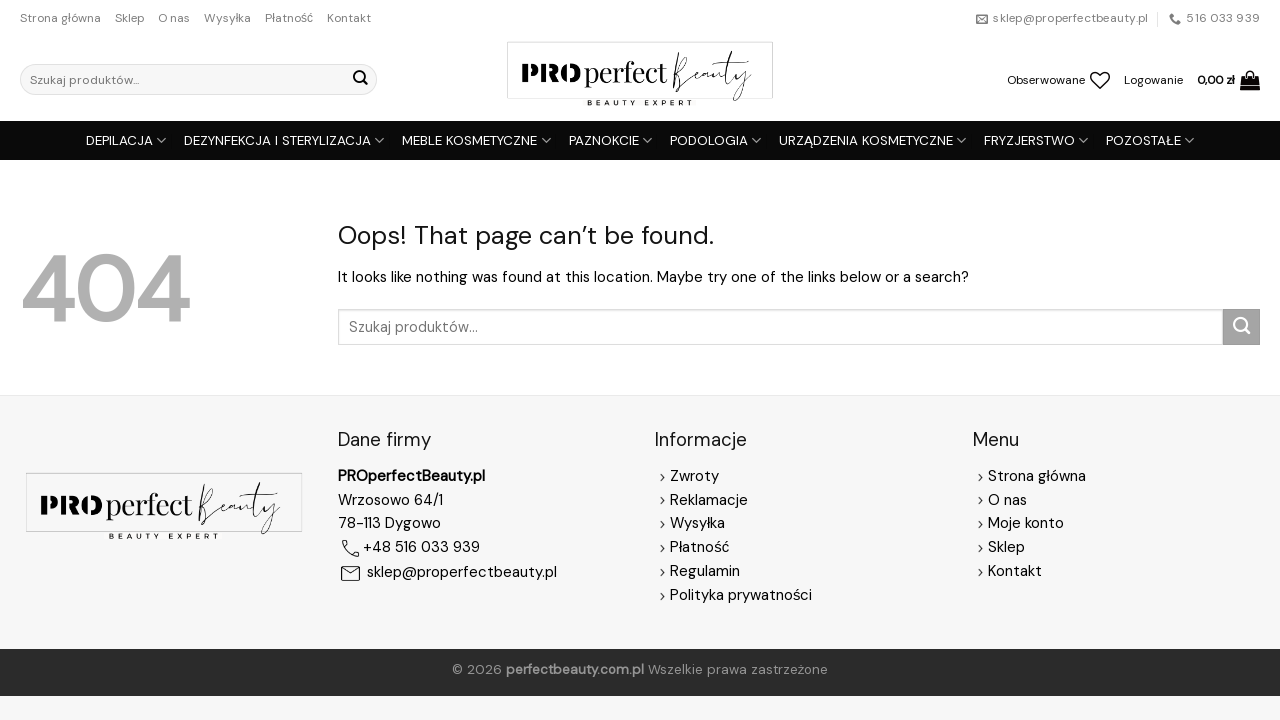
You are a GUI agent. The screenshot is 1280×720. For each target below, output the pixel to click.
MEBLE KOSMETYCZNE (476, 140)
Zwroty (687, 476)
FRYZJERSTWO (1036, 140)
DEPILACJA (126, 140)
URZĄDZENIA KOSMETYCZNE (872, 140)
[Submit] (360, 79)
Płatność (289, 18)
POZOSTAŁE (1150, 140)
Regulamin (705, 571)
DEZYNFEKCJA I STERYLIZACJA (284, 140)
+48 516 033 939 (421, 548)
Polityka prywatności (741, 595)
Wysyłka (228, 18)
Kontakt (349, 18)
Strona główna (60, 18)
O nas (174, 18)
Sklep (129, 18)
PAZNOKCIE (610, 140)
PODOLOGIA (715, 140)
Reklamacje (701, 500)
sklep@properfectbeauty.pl (462, 573)
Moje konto (1026, 523)
